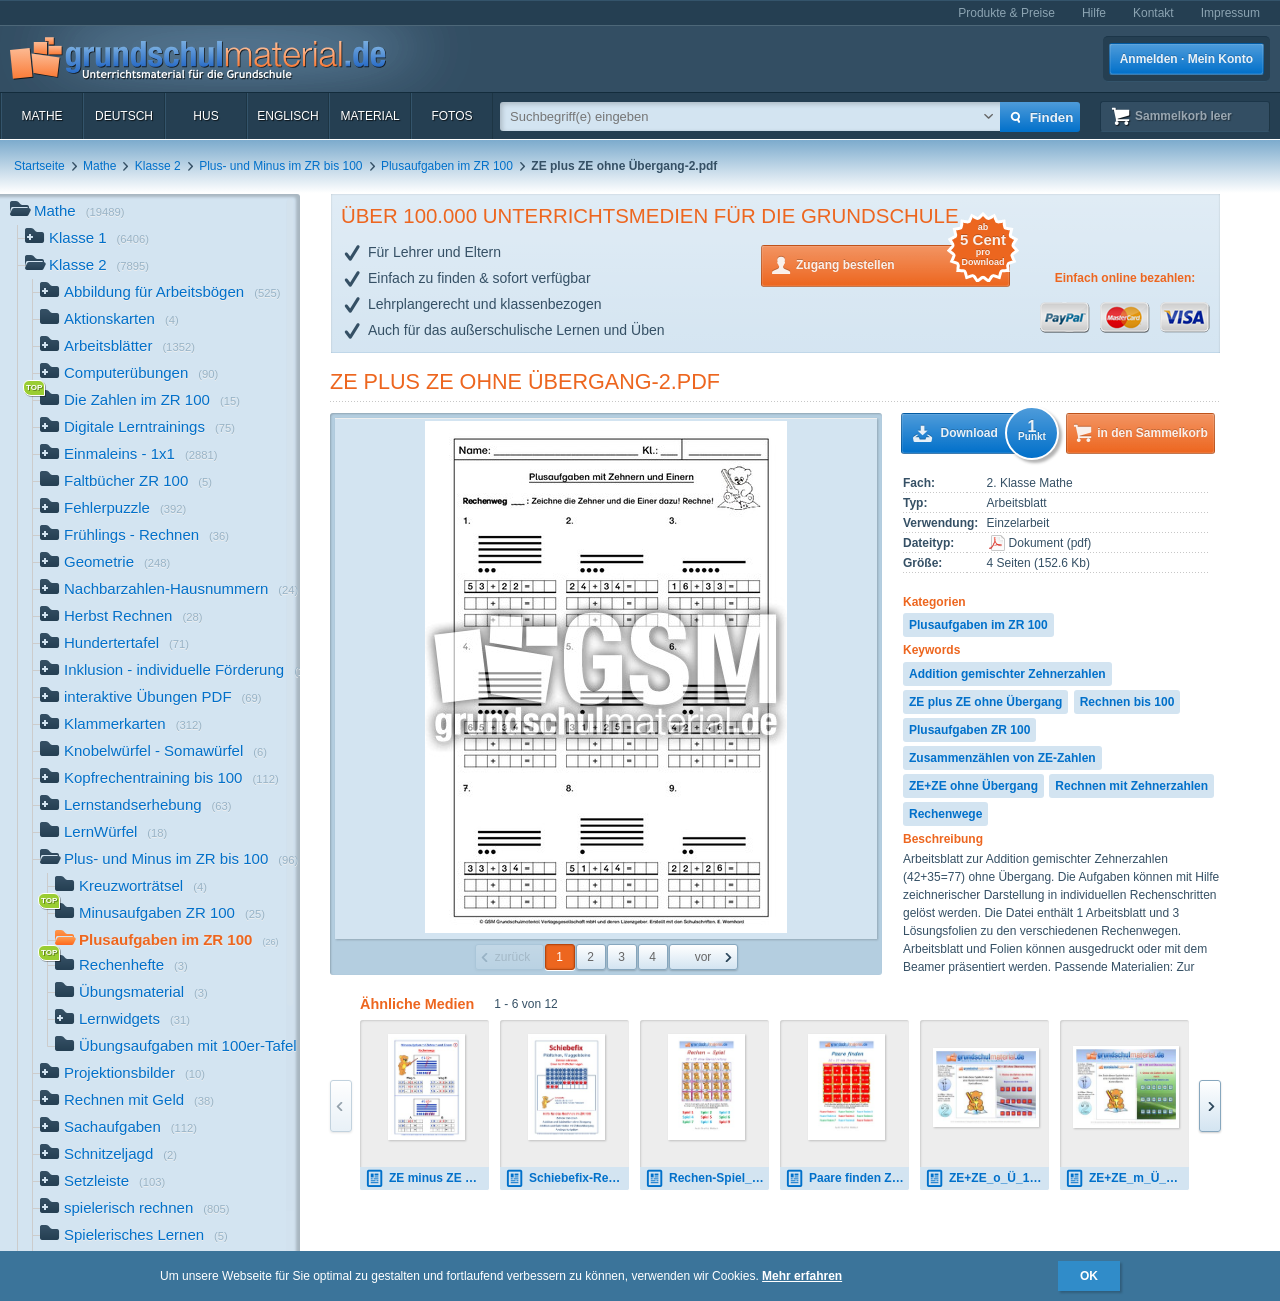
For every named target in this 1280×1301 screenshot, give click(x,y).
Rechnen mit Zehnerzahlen (1131, 786)
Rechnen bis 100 (1127, 702)
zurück (512, 957)
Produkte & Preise (1006, 13)
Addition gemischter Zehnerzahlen (1007, 674)
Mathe (41, 116)
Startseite (39, 166)
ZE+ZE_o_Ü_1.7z (985, 1178)
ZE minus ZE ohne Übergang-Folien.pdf (427, 1178)
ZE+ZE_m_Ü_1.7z (1127, 1178)
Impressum (1230, 13)
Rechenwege (945, 814)
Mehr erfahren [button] (802, 1276)
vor (703, 957)
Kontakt (1153, 13)
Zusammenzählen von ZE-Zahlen (1002, 758)
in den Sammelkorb (1152, 433)
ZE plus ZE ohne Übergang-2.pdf (525, 381)
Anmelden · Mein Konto (1186, 59)
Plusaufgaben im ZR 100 (447, 166)
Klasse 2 (158, 166)
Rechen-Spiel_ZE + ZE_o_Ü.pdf (707, 1178)
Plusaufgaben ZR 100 (969, 730)
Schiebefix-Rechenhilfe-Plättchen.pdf (567, 1178)
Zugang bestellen (903, 263)
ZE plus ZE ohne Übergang (985, 702)
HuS (205, 116)
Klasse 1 (87, 239)
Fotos (451, 116)
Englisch (287, 116)
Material (369, 116)
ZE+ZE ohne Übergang (973, 786)
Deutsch (124, 116)
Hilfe (1094, 13)
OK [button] (1089, 1276)
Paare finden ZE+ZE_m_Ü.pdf (847, 1178)
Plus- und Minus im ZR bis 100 (280, 166)
